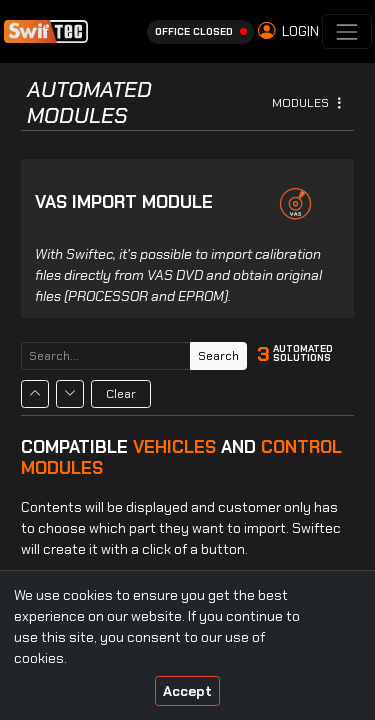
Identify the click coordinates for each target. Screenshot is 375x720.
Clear (121, 394)
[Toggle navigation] (346, 31)
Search (218, 356)
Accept (187, 691)
